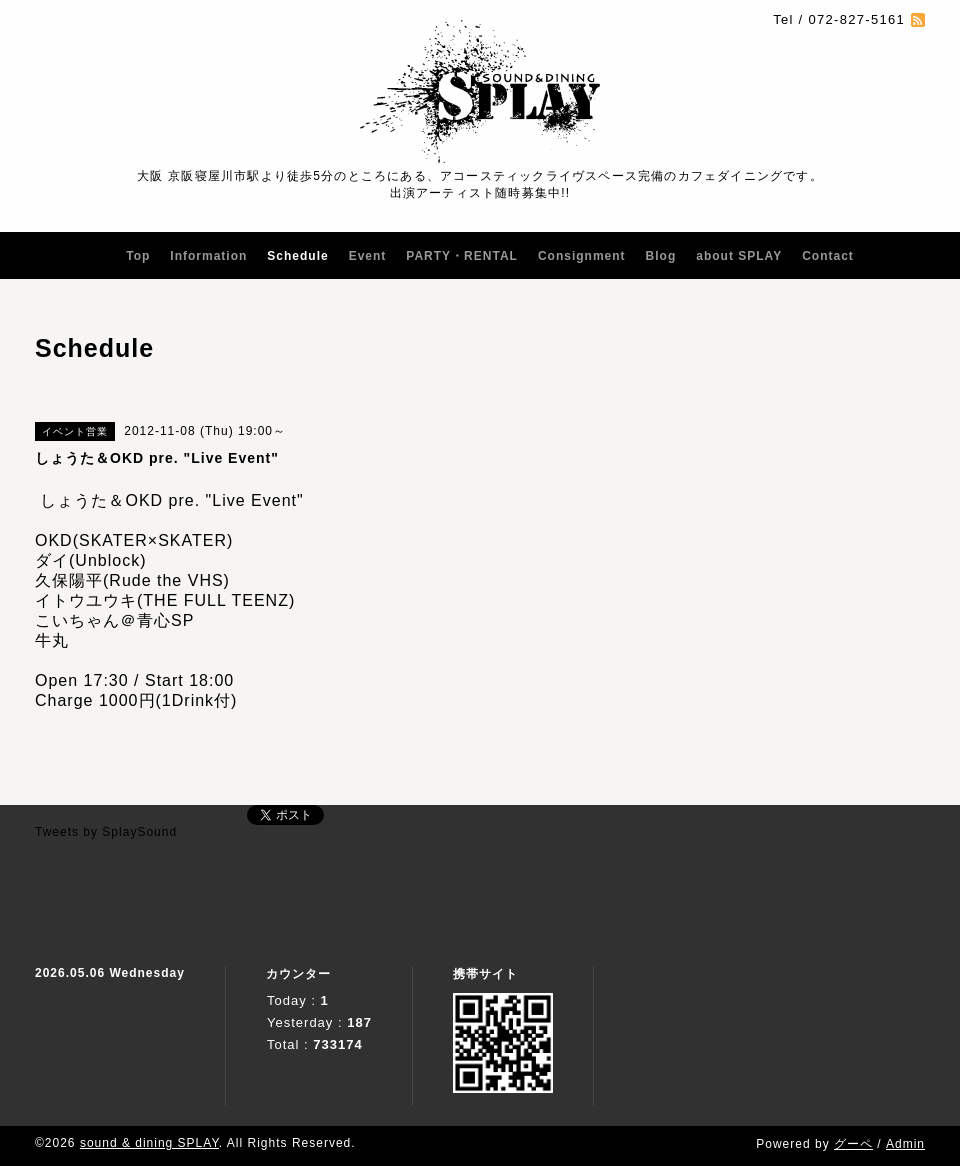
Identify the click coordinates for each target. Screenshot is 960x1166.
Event (368, 256)
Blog (661, 256)
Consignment (582, 256)
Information (208, 256)
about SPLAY (739, 256)
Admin (905, 1144)
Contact (828, 256)
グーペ (853, 1144)
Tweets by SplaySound (106, 832)
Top (138, 256)
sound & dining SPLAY (149, 1143)
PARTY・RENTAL (462, 256)
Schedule (297, 256)
